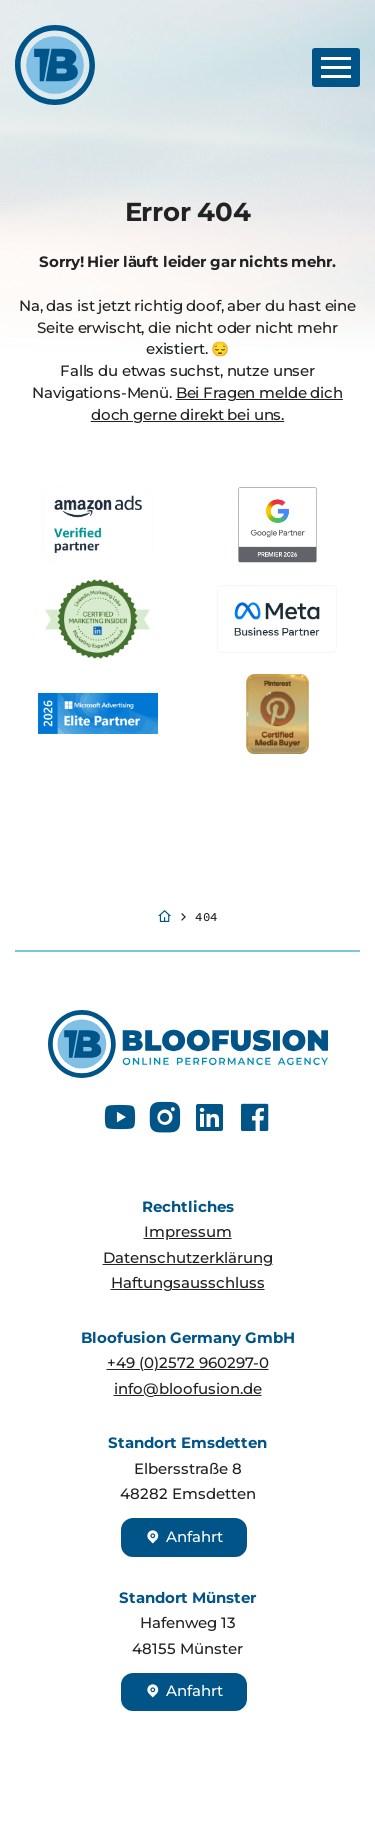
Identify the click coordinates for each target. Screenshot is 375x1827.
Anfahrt (184, 1537)
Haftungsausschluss (188, 1283)
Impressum (188, 1232)
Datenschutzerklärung (188, 1258)
